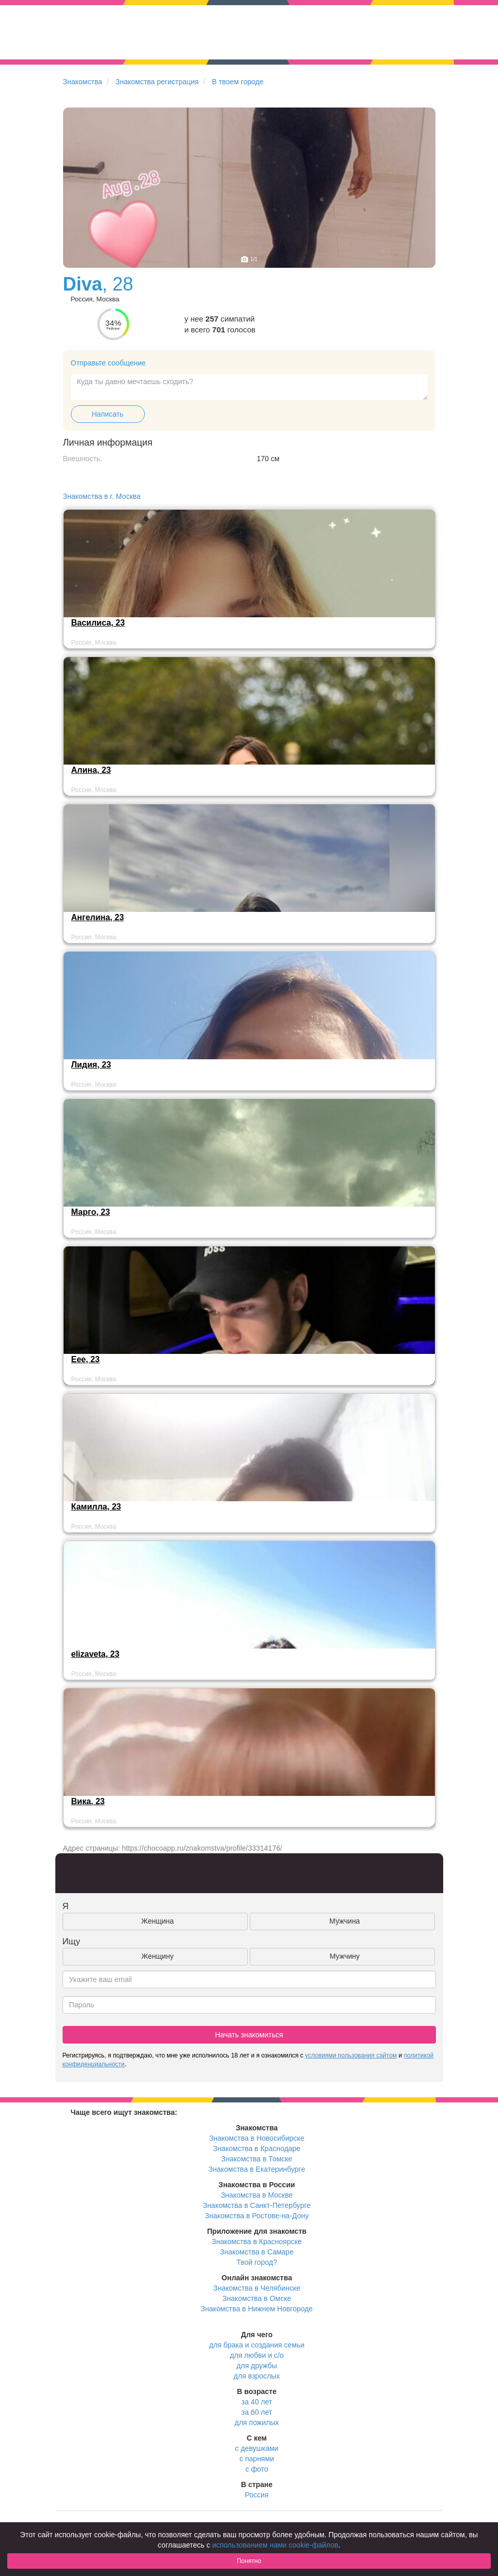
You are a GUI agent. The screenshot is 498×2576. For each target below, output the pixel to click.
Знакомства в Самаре (256, 2252)
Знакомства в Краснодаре (256, 2148)
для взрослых (257, 2376)
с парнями (256, 2459)
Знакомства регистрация (157, 82)
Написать (107, 414)
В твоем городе (238, 82)
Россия (257, 2495)
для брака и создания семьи (257, 2345)
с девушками (257, 2448)
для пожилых (257, 2422)
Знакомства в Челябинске (256, 2288)
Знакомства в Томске (256, 2159)
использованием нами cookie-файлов (275, 2545)
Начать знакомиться (249, 2035)
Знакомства (82, 82)
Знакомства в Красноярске (256, 2241)
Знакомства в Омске (256, 2298)
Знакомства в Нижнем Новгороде (257, 2309)
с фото (257, 2469)
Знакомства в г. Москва (102, 496)
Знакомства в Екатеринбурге (256, 2169)
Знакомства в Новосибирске (257, 2138)
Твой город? (256, 2262)
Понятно (249, 2561)
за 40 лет (257, 2402)
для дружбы (256, 2365)
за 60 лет (257, 2412)
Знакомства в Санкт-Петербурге (257, 2205)
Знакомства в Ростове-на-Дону (257, 2216)
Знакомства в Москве (257, 2195)
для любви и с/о (256, 2355)
